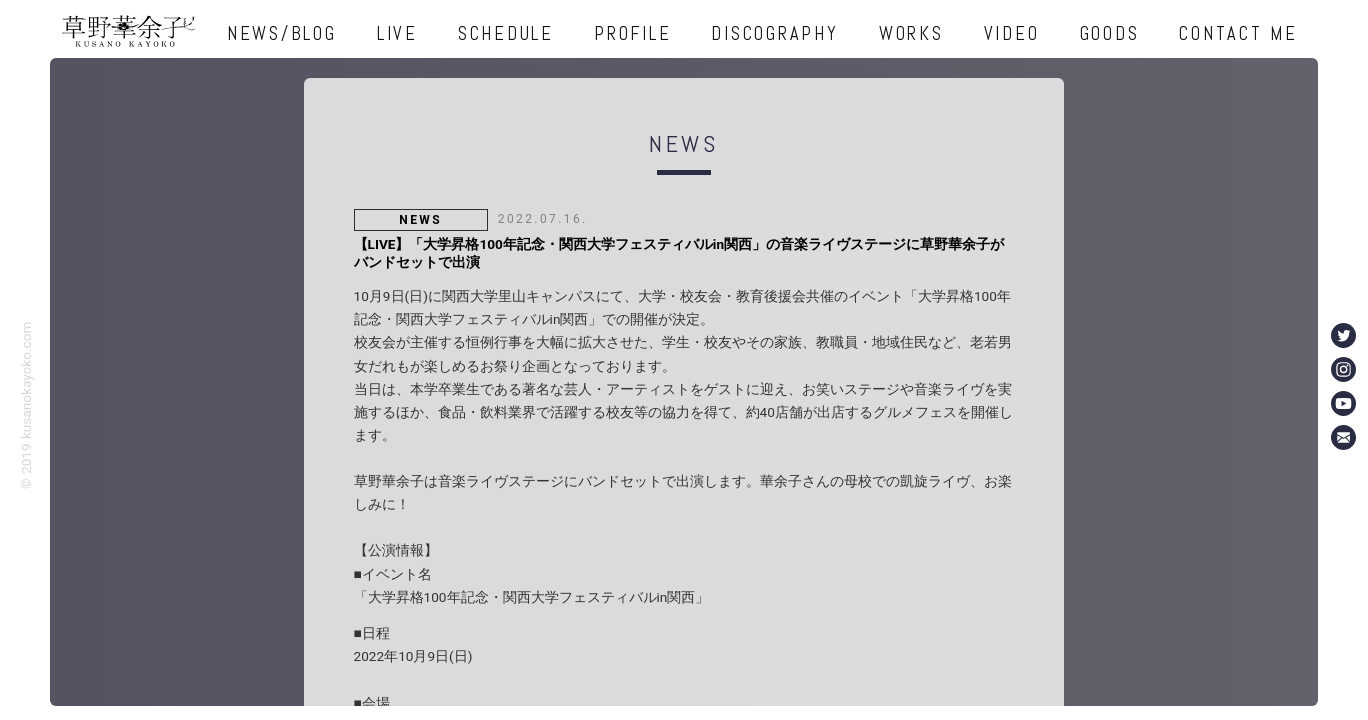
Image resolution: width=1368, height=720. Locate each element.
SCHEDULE (506, 33)
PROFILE (632, 33)
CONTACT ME (1238, 33)
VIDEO (1012, 33)
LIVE (397, 33)
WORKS (911, 33)
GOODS (1110, 33)
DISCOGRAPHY (774, 33)
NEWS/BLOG (282, 33)
